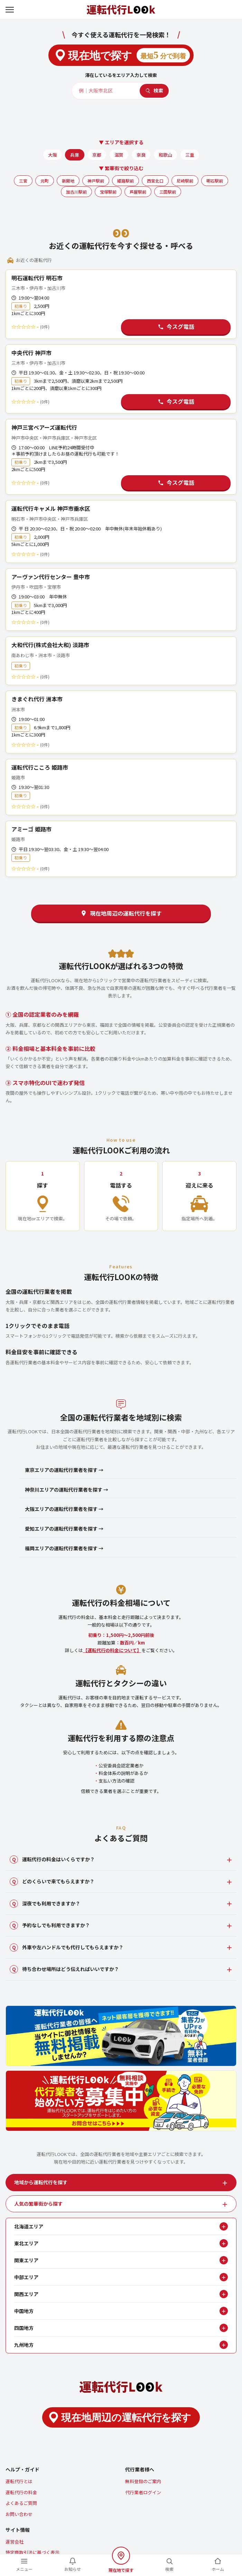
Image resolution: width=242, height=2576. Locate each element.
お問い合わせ (19, 2514)
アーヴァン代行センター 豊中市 (50, 577)
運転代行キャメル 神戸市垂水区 (50, 508)
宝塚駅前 (108, 192)
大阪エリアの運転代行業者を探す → (64, 1508)
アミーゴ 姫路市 (31, 829)
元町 (44, 181)
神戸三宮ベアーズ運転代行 (44, 427)
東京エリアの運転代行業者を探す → (64, 1469)
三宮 (23, 181)
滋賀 (118, 155)
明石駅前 (214, 181)
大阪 (52, 155)
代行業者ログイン (143, 2492)
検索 (154, 90)
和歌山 (165, 155)
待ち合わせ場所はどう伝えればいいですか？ (64, 1969)
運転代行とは (19, 2481)
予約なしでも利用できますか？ (50, 1925)
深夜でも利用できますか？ (45, 1904)
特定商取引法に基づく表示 (32, 2552)
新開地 (68, 181)
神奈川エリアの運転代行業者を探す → (66, 1489)
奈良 (141, 155)
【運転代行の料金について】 (112, 1650)
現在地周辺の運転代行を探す (121, 913)
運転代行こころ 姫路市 (39, 767)
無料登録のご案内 (143, 2481)
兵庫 (74, 155)
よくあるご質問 (21, 2503)
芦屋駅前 (138, 192)
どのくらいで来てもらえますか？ (52, 1881)
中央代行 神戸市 (31, 353)
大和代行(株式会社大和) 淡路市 (50, 645)
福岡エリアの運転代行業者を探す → (64, 1548)
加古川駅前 (76, 192)
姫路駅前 (125, 181)
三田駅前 (167, 192)
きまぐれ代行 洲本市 (37, 699)
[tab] (121, 2182)
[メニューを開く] (10, 9)
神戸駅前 (95, 181)
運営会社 (15, 2541)
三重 (189, 155)
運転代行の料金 (21, 2492)
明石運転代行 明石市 (37, 278)
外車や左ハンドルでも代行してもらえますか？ (66, 1947)
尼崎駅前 (185, 181)
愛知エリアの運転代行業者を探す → (64, 1528)
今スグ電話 (176, 326)
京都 (96, 155)
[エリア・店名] (106, 91)
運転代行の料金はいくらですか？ (52, 1859)
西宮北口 (155, 181)
